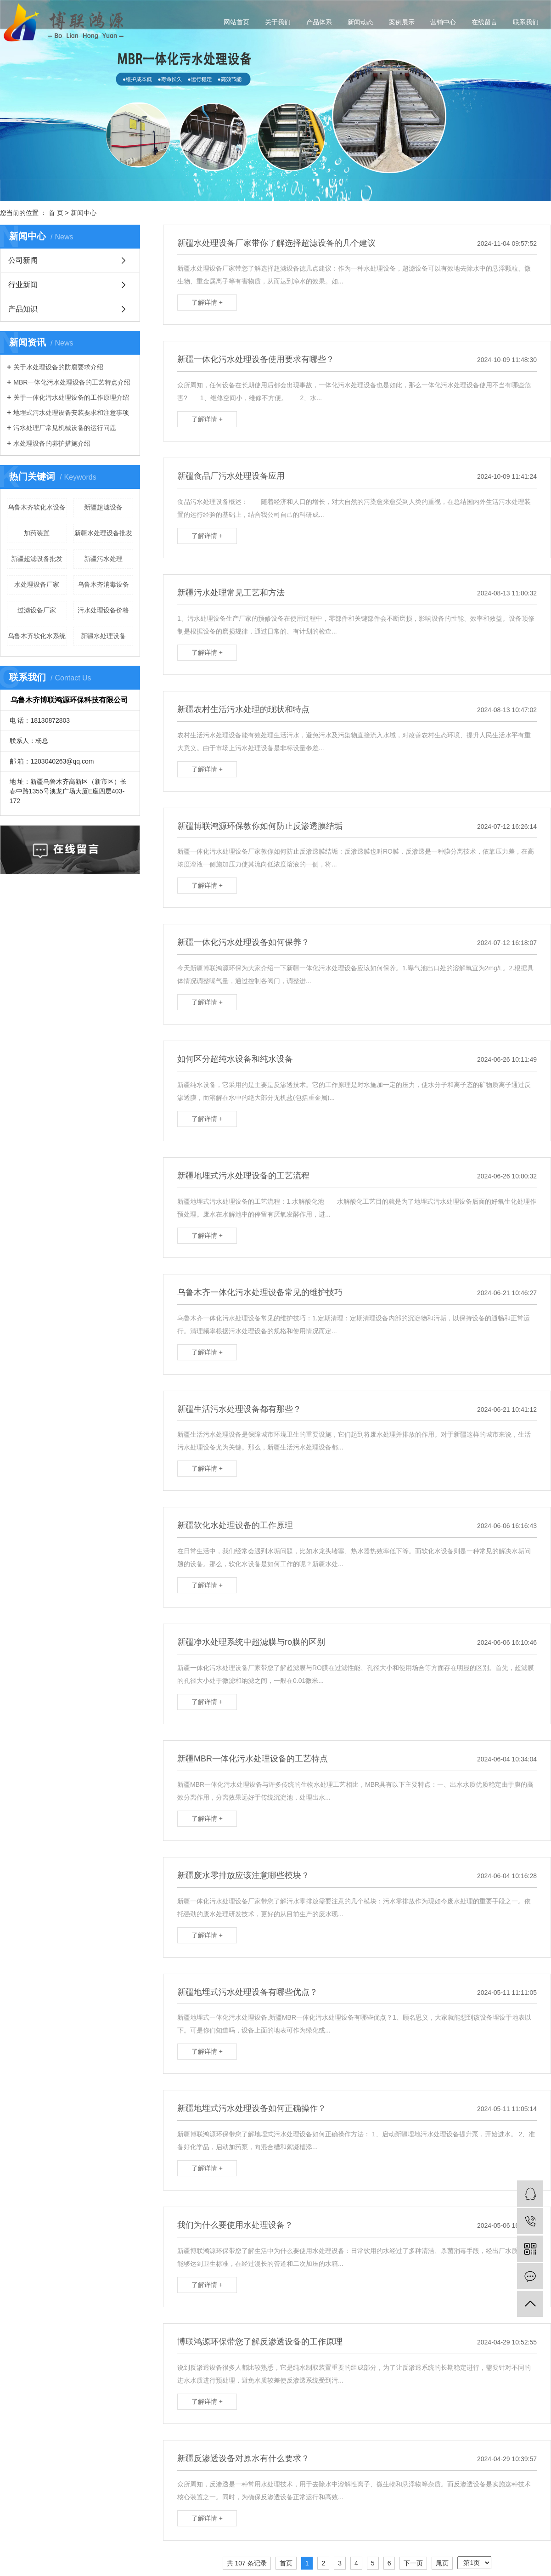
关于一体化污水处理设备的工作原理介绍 (71, 397)
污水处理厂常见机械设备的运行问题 (64, 427)
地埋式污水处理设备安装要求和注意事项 (71, 412)
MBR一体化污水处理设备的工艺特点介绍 (71, 382)
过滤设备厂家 (36, 610)
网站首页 (236, 22)
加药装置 (37, 533)
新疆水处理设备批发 (103, 533)
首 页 (56, 212)
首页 (286, 2563)
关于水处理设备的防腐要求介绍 (58, 367)
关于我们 (278, 22)
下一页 (413, 2563)
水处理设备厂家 (36, 584)
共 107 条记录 (247, 2563)
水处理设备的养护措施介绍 (51, 443)
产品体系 (319, 22)
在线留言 (484, 22)
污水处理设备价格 (103, 610)
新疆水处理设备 (103, 636)
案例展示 (402, 22)
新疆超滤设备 (103, 507)
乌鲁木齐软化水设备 (37, 507)
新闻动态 (360, 22)
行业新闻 (23, 285)
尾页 (442, 2563)
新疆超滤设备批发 (36, 558)
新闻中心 (83, 212)
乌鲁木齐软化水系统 (37, 636)
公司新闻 (23, 260)
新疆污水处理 (103, 558)
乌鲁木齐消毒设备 (103, 584)
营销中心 (443, 22)
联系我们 (526, 22)
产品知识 (23, 309)
